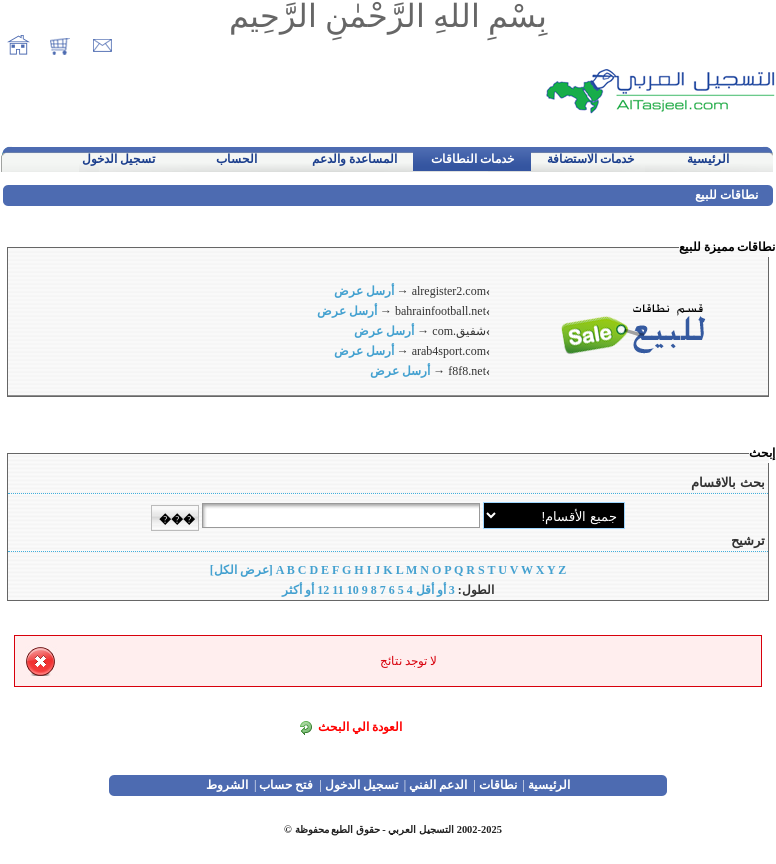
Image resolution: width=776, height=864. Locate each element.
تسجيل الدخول (118, 159)
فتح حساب (286, 785)
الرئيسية (708, 159)
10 (353, 590)
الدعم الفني (438, 785)
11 (337, 590)
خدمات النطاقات (472, 159)
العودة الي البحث (360, 727)
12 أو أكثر (305, 590)
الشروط (227, 785)
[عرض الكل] (241, 570)
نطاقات (498, 785)
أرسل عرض (364, 291)
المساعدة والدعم (354, 159)
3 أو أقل (435, 590)
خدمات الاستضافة (590, 159)
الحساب (236, 159)
